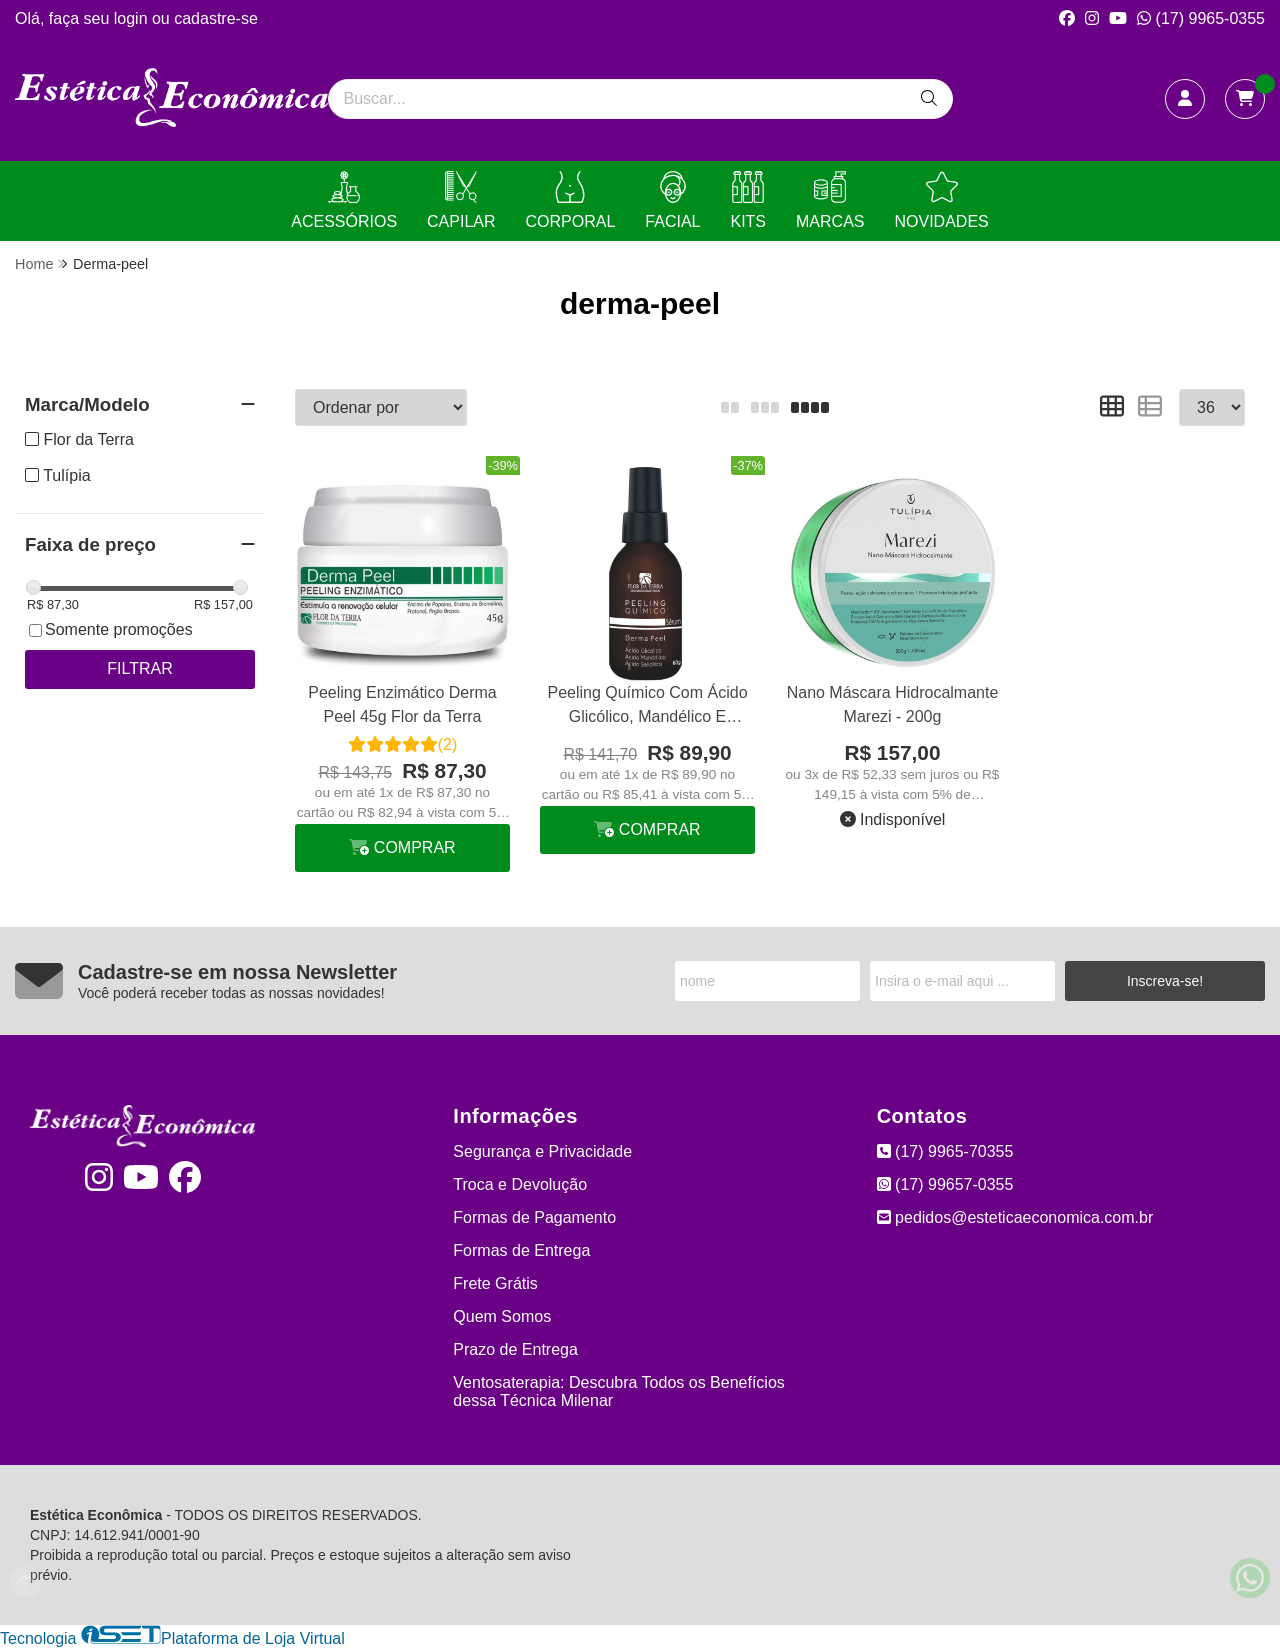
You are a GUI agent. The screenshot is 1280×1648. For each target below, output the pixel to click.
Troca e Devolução (520, 1184)
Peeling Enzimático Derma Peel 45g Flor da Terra (402, 704)
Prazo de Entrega (515, 1349)
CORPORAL (571, 200)
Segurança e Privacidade (542, 1151)
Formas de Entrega (521, 1250)
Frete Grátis (495, 1283)
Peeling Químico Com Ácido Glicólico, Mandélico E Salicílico (647, 707)
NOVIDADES (941, 200)
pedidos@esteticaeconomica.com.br (1015, 1217)
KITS (748, 200)
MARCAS (830, 200)
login (133, 18)
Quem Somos (502, 1316)
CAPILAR (461, 200)
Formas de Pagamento (534, 1217)
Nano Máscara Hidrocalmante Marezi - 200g (893, 704)
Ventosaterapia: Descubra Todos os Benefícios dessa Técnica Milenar (618, 1391)
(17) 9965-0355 (1201, 18)
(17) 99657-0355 (945, 1184)
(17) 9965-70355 (945, 1151)
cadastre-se (216, 18)
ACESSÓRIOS (344, 200)
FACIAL (672, 200)
